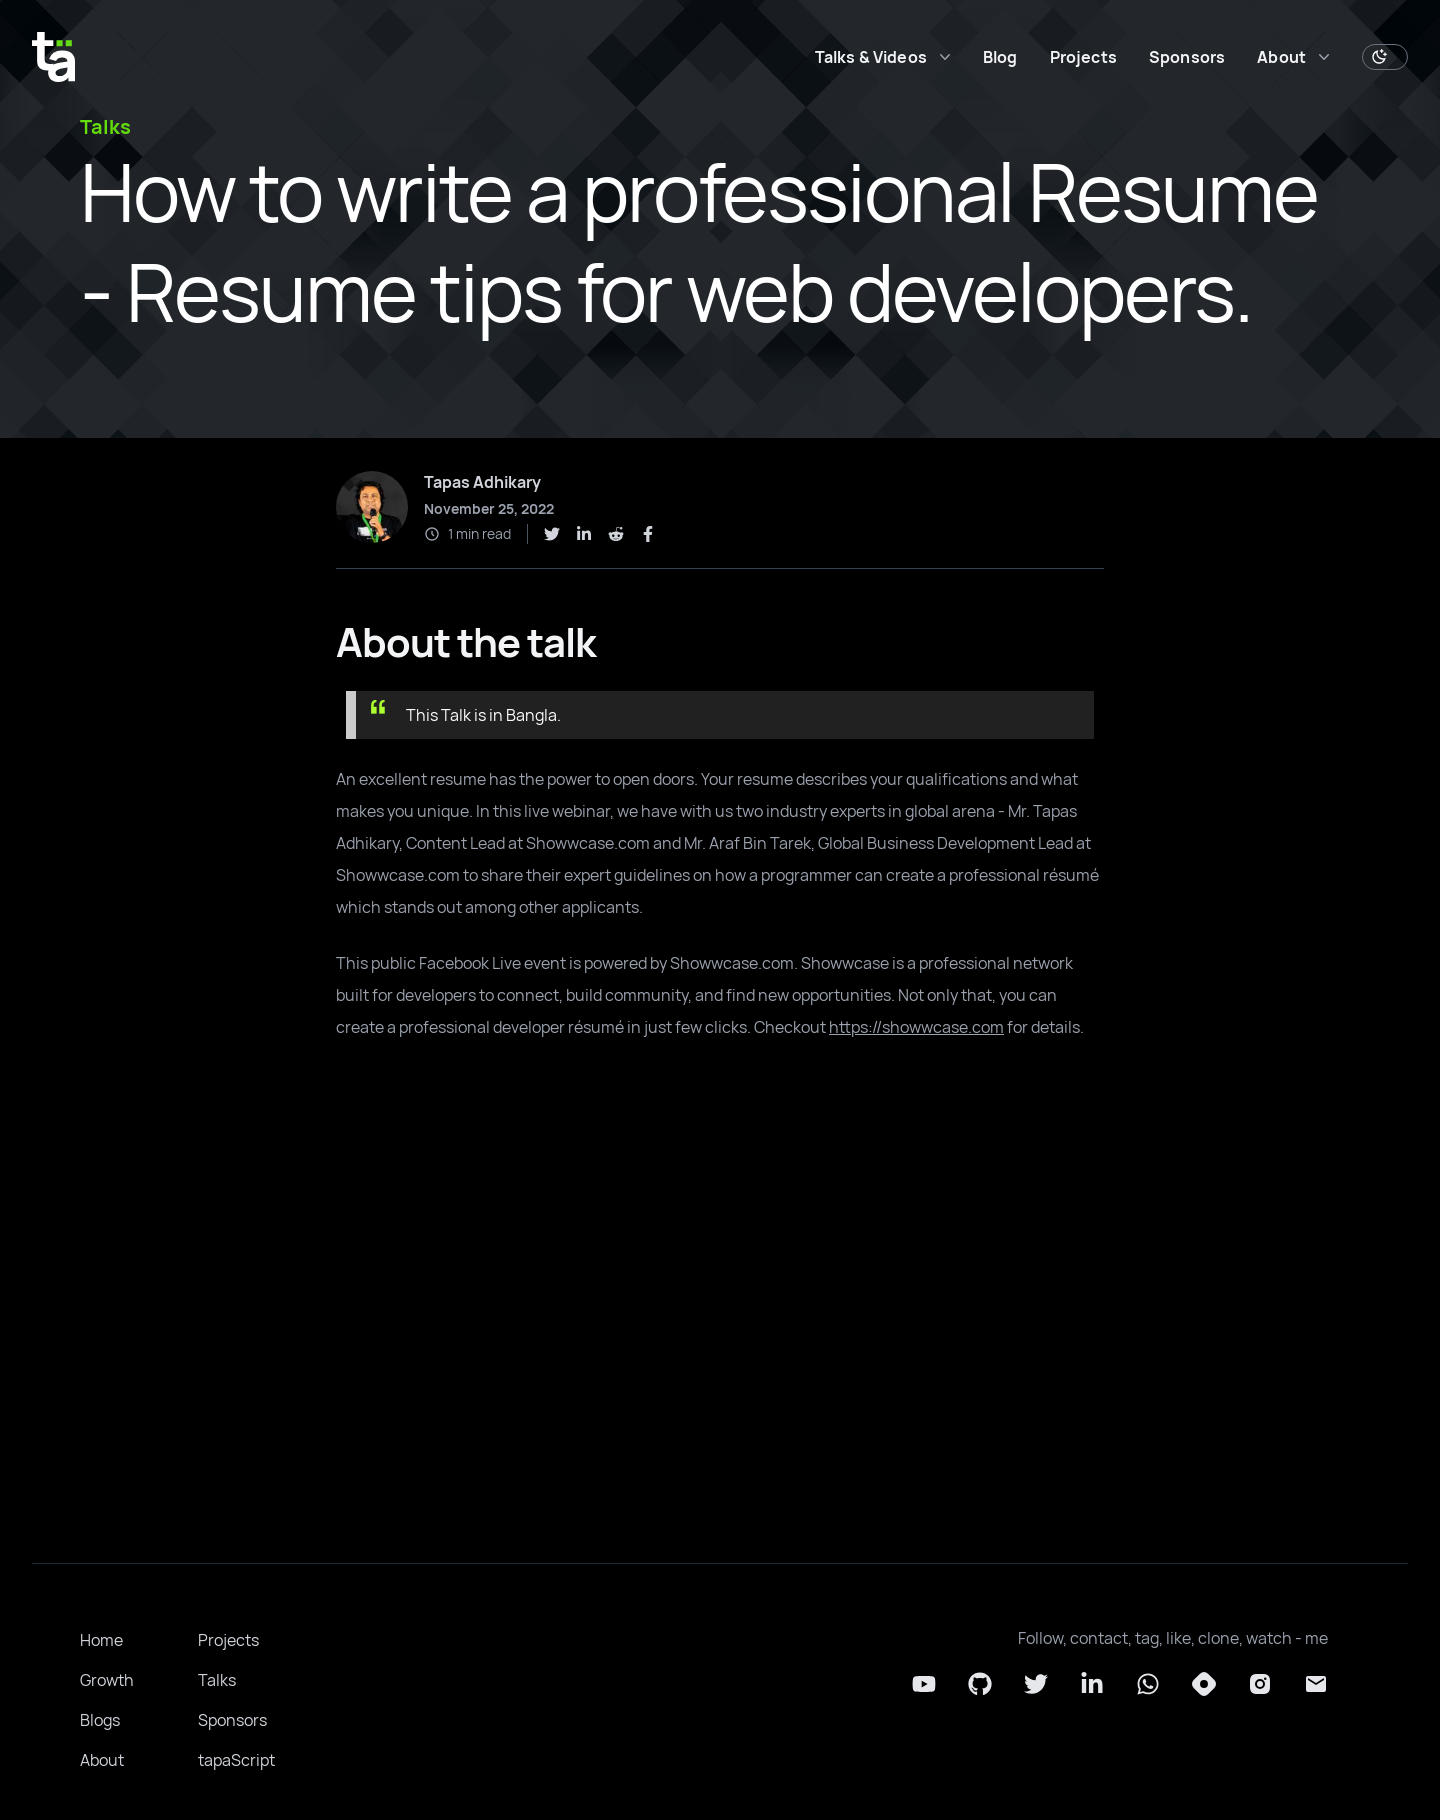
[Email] (1316, 1684)
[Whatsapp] (1148, 1684)
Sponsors (1187, 57)
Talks (217, 1680)
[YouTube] (924, 1684)
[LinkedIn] (1092, 1684)
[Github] (980, 1684)
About (102, 1760)
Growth (107, 1680)
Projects (1083, 57)
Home (101, 1640)
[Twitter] (1036, 1684)
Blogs (100, 1720)
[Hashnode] (1204, 1684)
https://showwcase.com (916, 1027)
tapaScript (236, 1760)
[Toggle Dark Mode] (1385, 57)
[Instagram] (1260, 1684)
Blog (1000, 57)
